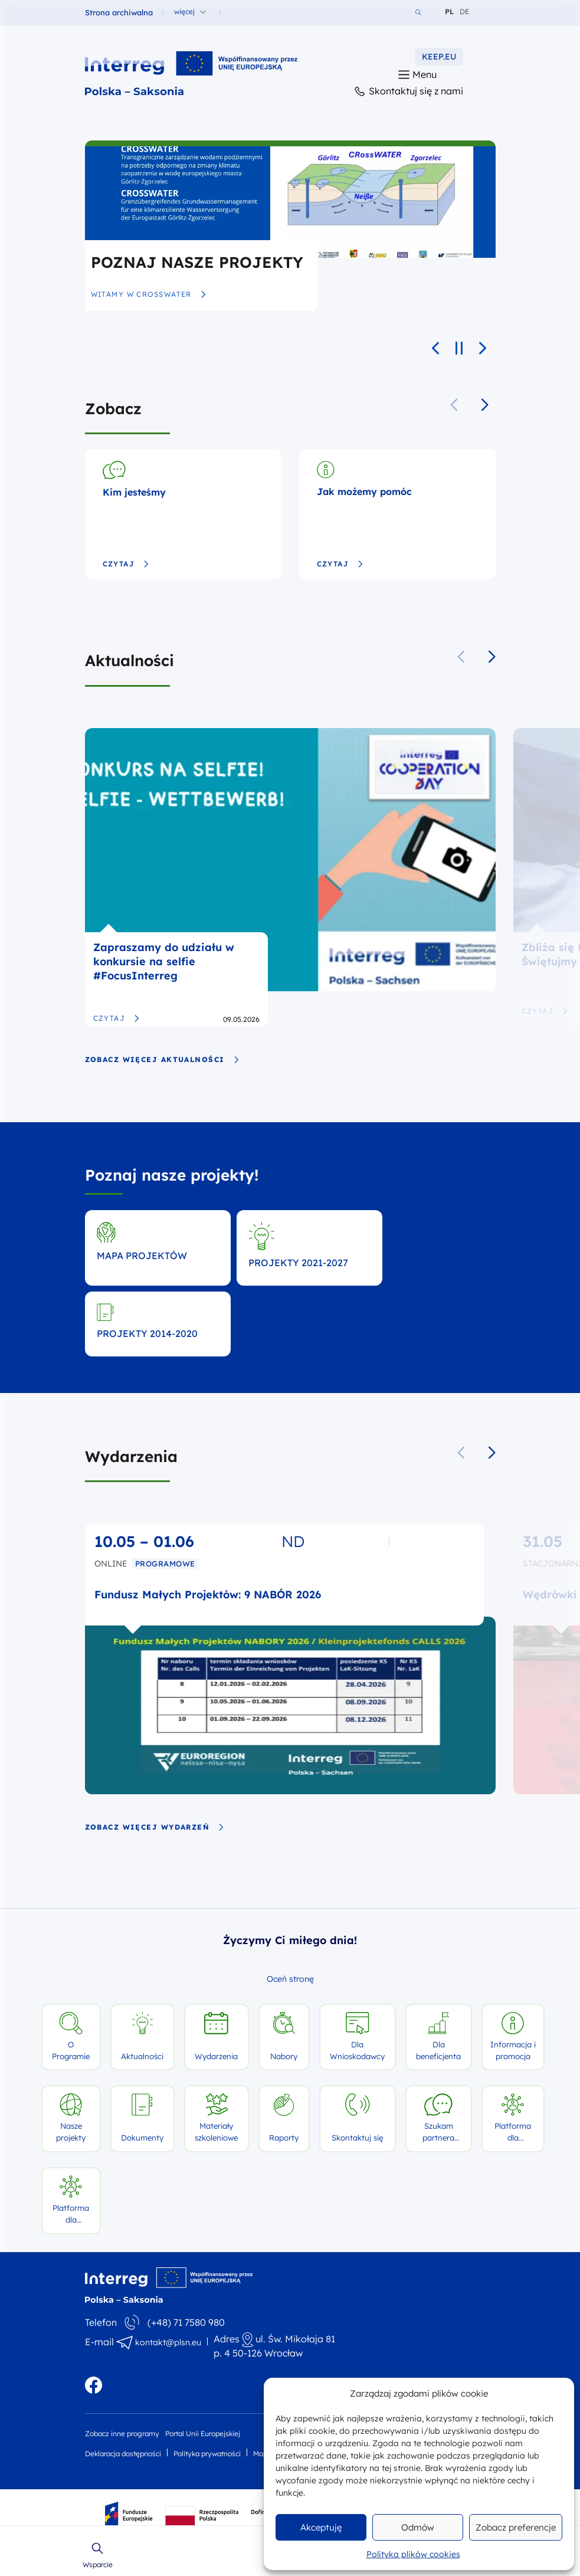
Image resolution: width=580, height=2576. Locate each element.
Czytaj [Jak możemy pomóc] (340, 564)
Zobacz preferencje (516, 2527)
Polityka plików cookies (413, 2554)
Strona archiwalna (119, 12)
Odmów (417, 2527)
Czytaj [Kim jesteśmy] (126, 564)
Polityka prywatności (207, 2453)
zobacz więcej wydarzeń (155, 1827)
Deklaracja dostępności (123, 2453)
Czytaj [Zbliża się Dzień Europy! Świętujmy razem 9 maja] (545, 1011)
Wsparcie (98, 2555)
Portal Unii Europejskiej (202, 2433)
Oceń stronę (290, 1979)
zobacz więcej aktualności (162, 1059)
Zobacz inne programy (122, 2433)
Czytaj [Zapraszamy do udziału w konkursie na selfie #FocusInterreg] (116, 1018)
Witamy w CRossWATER (149, 294)
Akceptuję (321, 2527)
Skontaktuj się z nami (408, 92)
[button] (485, 404)
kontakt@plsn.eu (168, 2342)
